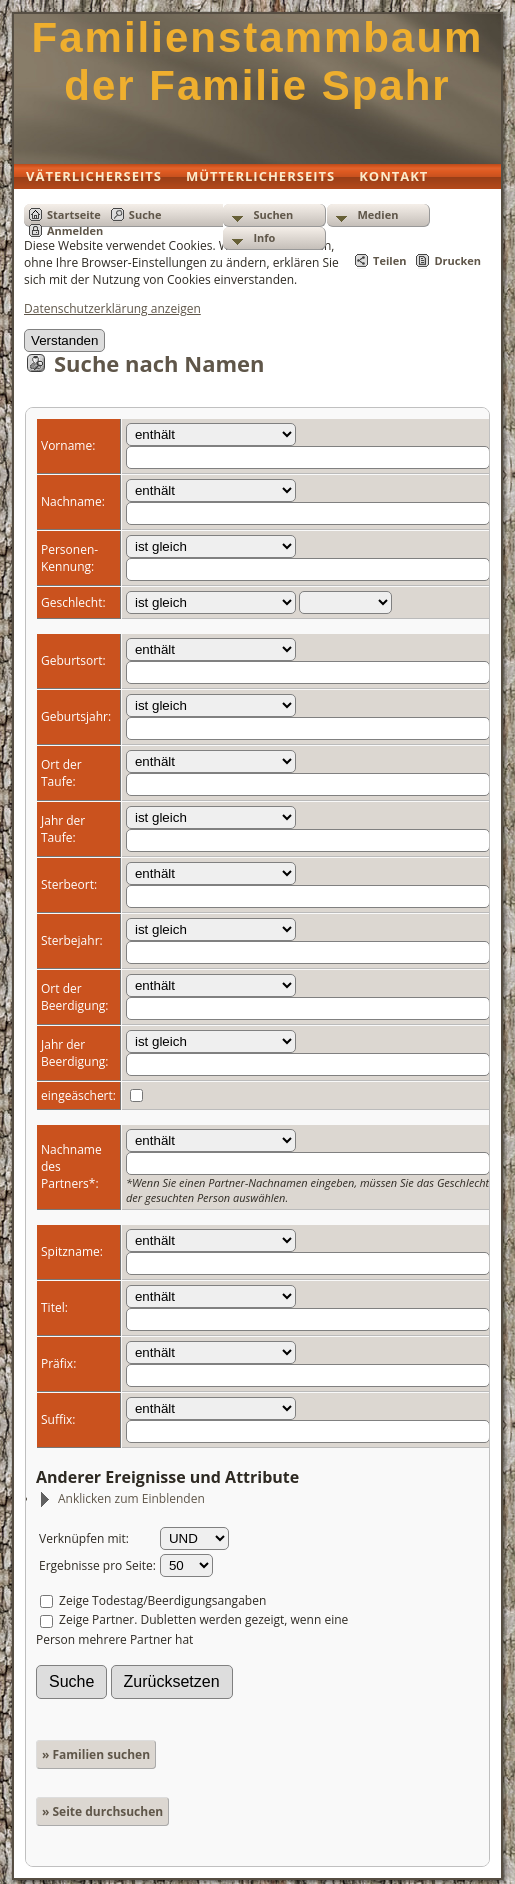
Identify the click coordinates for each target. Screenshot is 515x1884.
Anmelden (75, 230)
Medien (377, 214)
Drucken (457, 260)
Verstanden (64, 340)
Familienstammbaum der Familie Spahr (258, 61)
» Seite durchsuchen (102, 1811)
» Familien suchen (96, 1754)
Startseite (74, 214)
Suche (145, 214)
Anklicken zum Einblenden (121, 1498)
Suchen (273, 214)
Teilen (389, 260)
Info (264, 237)
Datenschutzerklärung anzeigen (112, 308)
